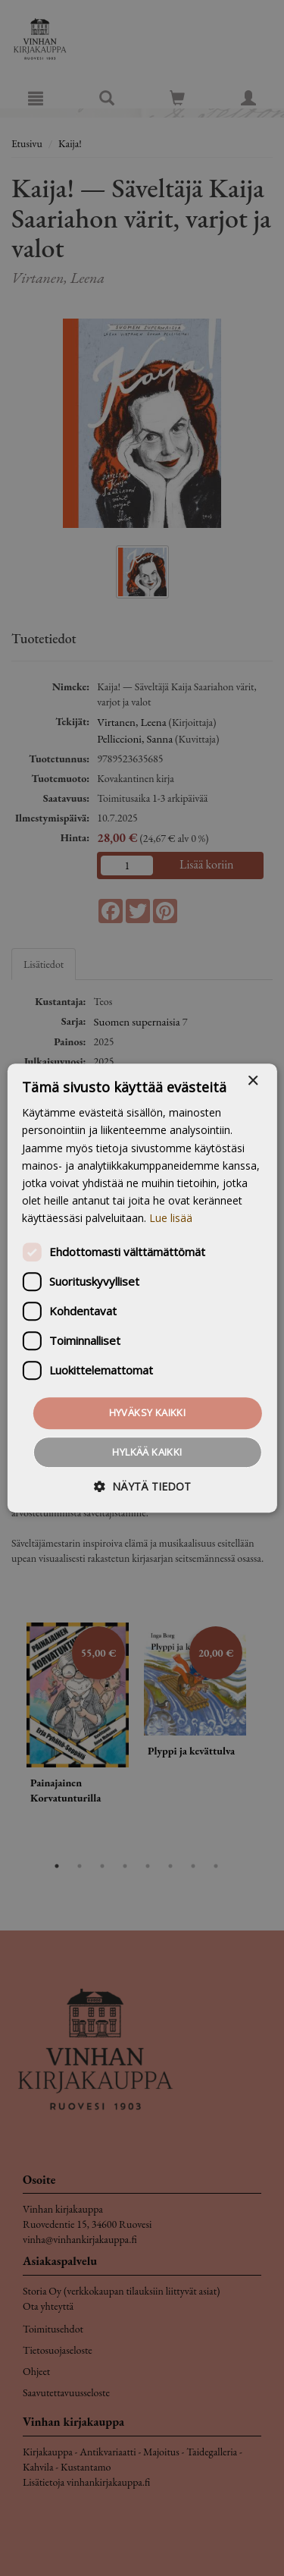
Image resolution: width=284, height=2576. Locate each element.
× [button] (252, 1081)
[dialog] (142, 1288)
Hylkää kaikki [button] (147, 1452)
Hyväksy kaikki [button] (147, 1412)
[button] (142, 1486)
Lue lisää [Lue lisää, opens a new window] (170, 1218)
